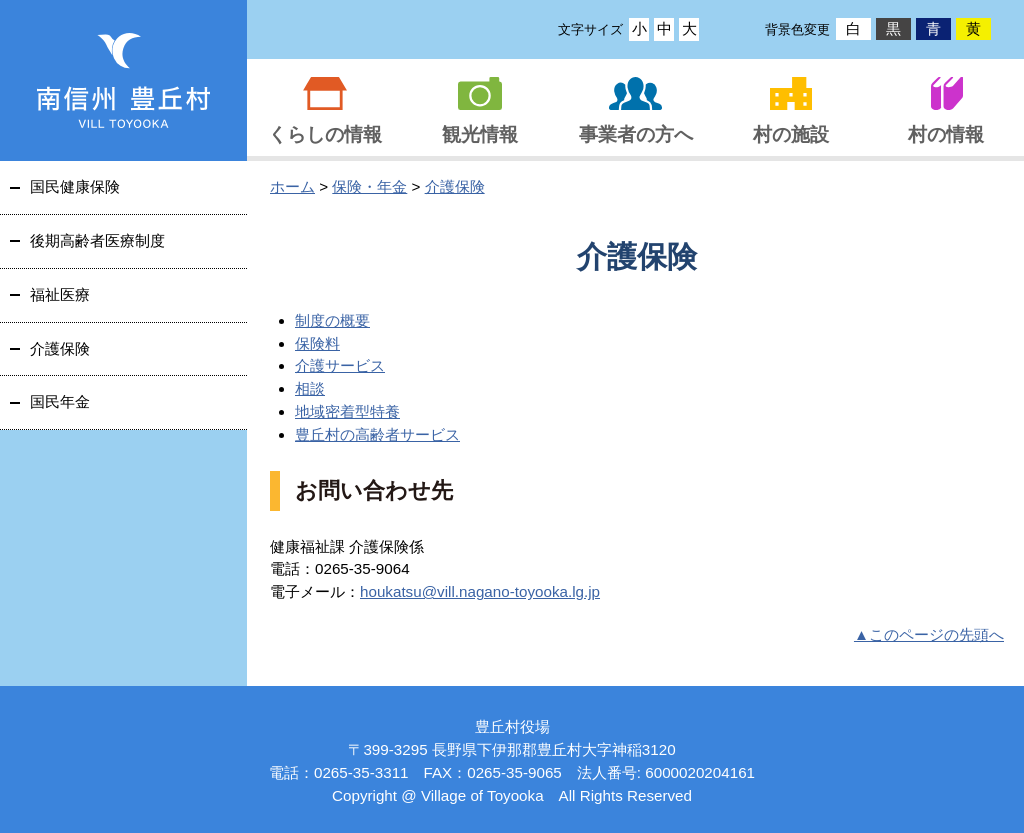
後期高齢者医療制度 (97, 240)
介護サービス (340, 365)
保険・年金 (369, 186)
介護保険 (455, 186)
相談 (310, 388)
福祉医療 (60, 294)
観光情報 (480, 134)
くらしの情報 (325, 134)
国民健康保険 (75, 186)
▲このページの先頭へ (929, 634)
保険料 (317, 343)
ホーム (292, 186)
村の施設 (791, 134)
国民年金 (60, 401)
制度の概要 (332, 320)
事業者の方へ (636, 134)
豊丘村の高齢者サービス (377, 434)
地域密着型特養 (347, 411)
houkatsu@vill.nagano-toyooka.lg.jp (480, 591)
